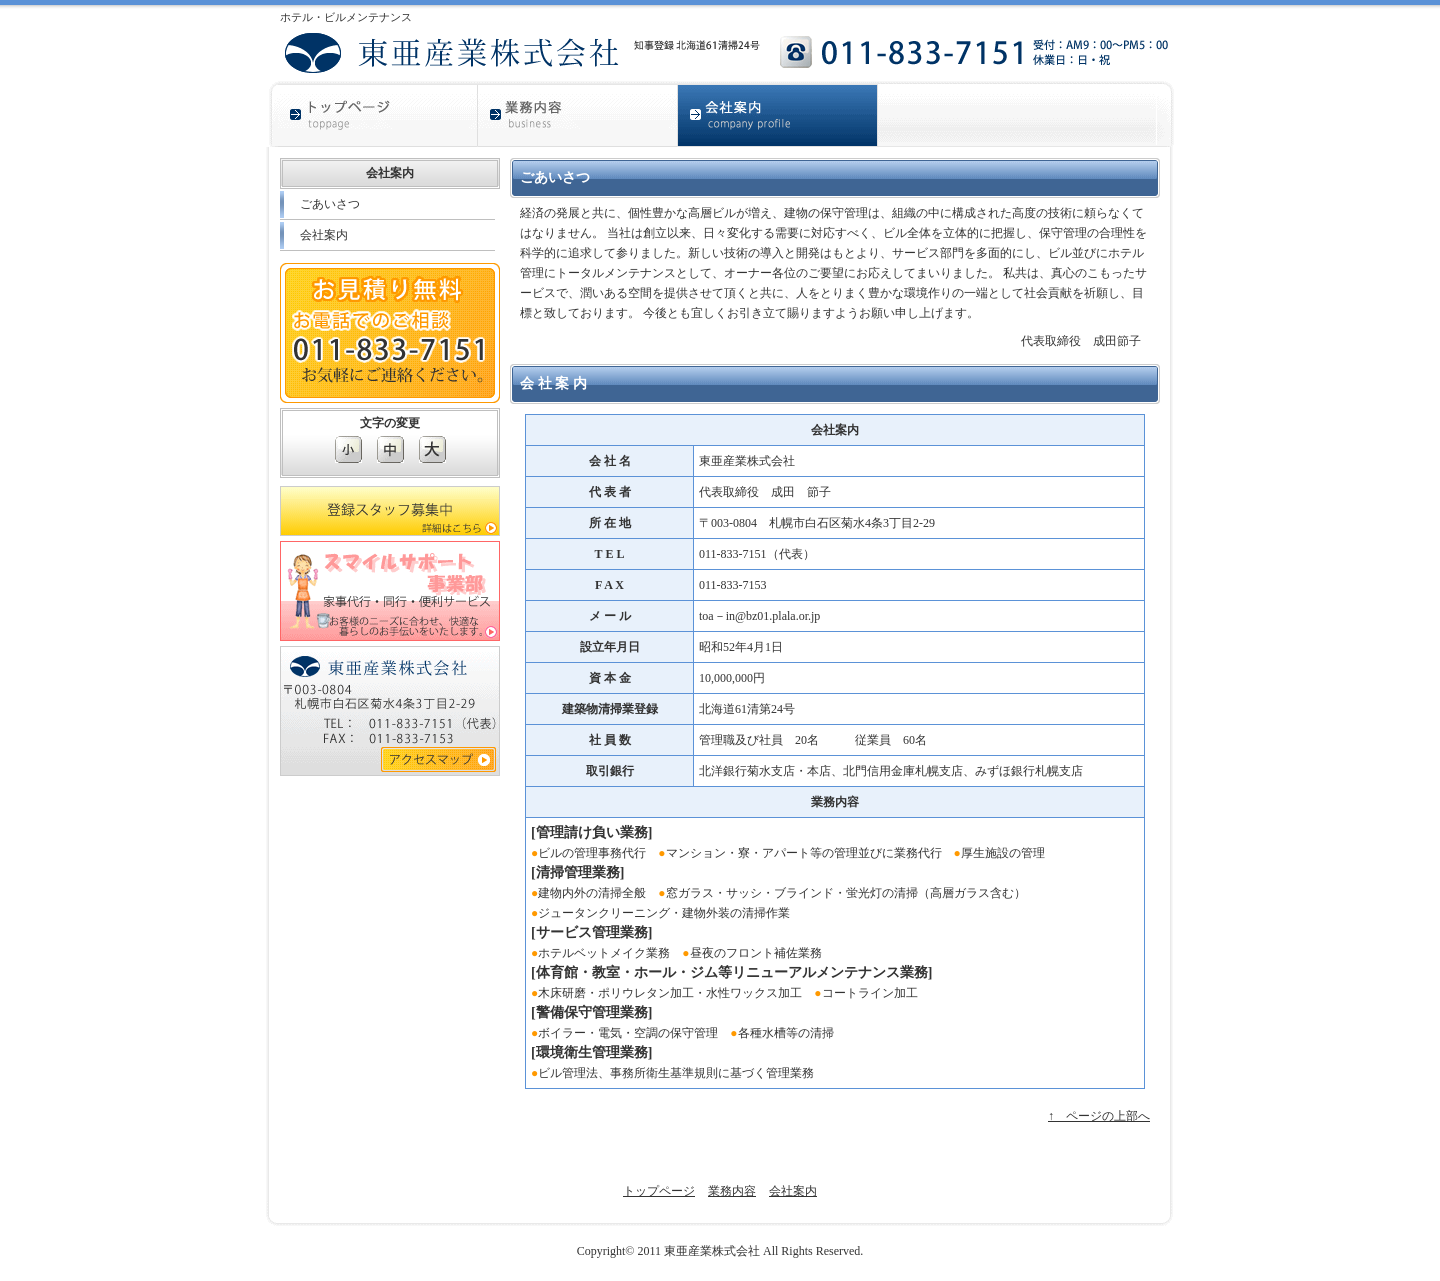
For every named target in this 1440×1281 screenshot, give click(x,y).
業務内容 (732, 1191)
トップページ (659, 1191)
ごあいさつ (330, 204)
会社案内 (324, 235)
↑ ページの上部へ (1099, 1116)
